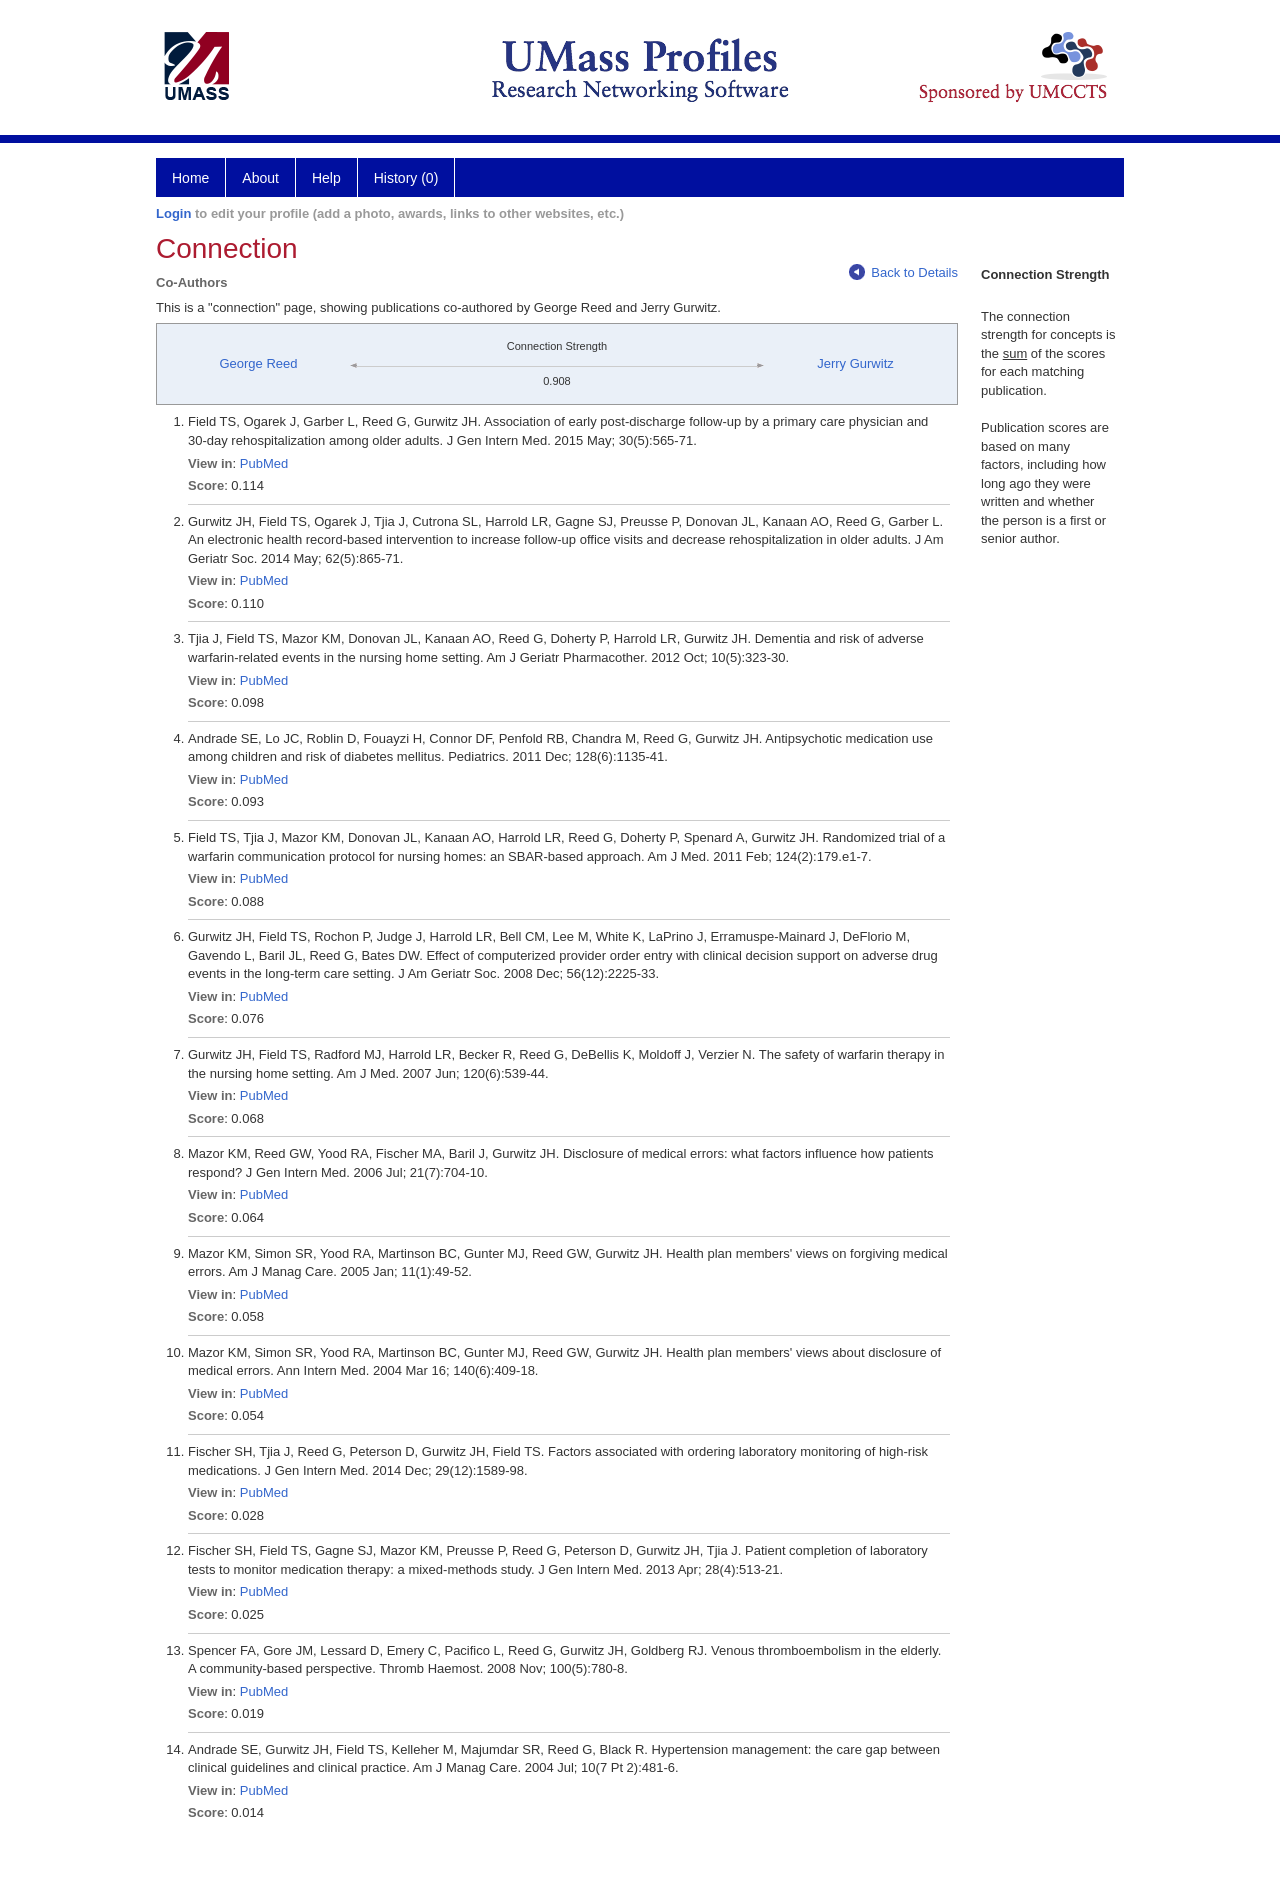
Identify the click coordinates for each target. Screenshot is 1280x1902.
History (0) (406, 178)
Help (326, 178)
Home (190, 178)
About (260, 178)
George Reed (258, 363)
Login (173, 213)
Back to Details (903, 272)
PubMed (264, 463)
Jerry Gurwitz (855, 363)
